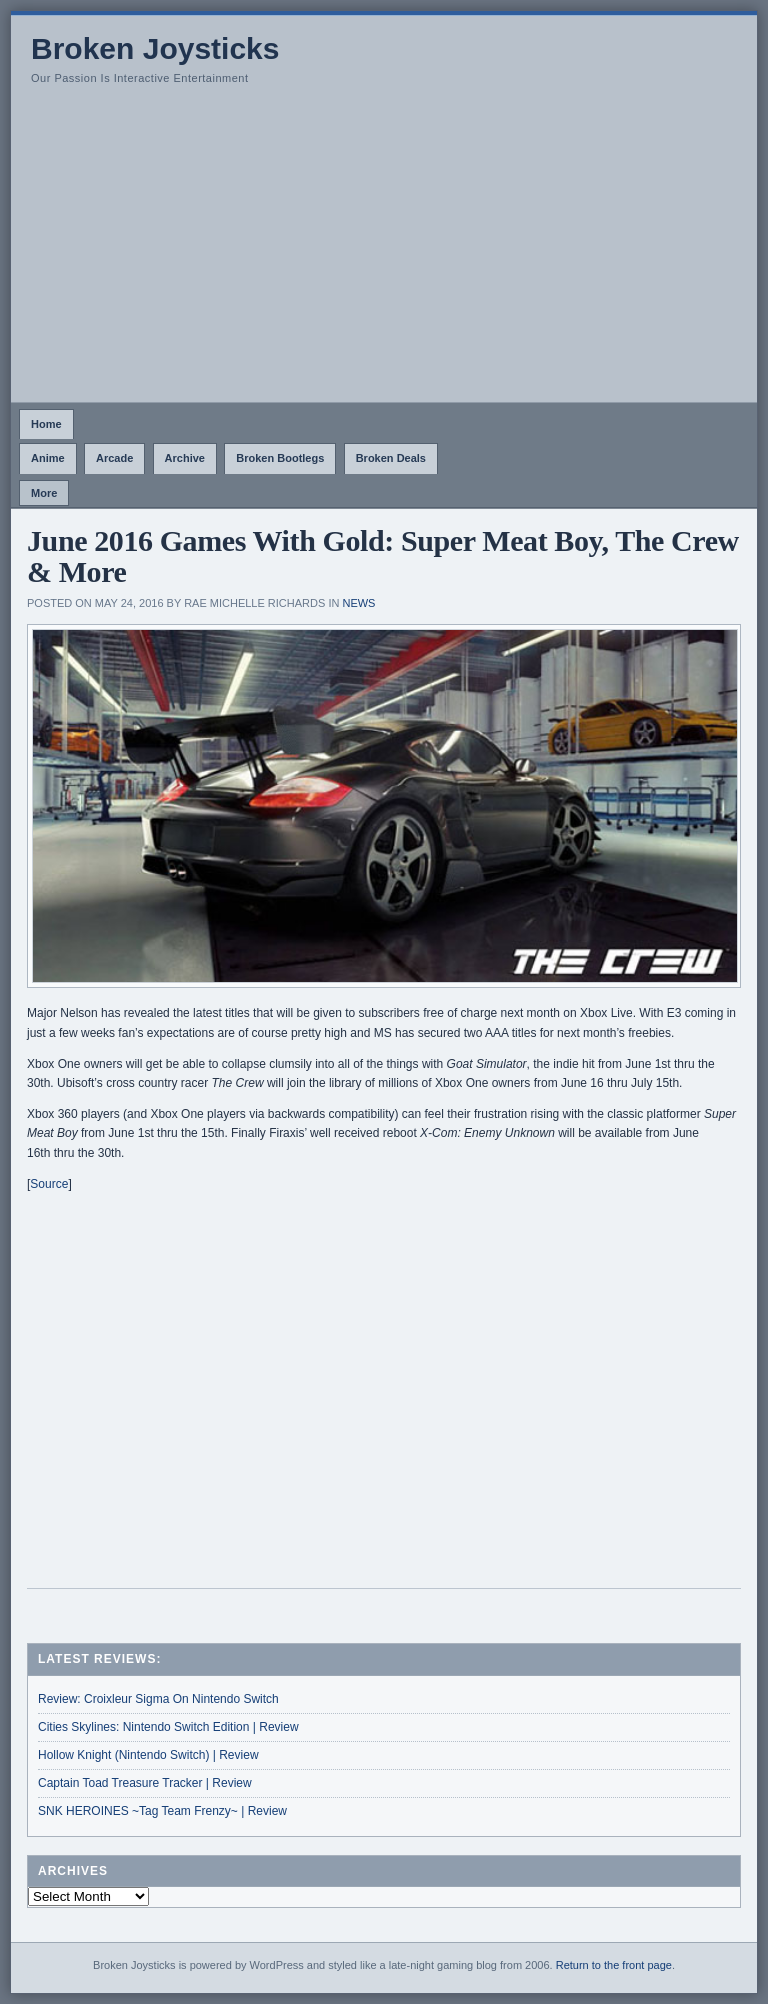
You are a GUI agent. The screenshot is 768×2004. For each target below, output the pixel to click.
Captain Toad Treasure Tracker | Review (145, 1783)
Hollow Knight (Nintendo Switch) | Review (148, 1755)
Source (49, 1184)
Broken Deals (391, 458)
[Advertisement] (384, 252)
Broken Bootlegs (280, 458)
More (44, 493)
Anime (48, 458)
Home (46, 424)
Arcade (114, 458)
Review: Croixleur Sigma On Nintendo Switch (158, 1699)
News (358, 603)
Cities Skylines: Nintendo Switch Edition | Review (168, 1727)
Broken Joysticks (155, 48)
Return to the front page (614, 1965)
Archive (185, 458)
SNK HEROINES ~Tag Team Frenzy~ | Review (162, 1811)
